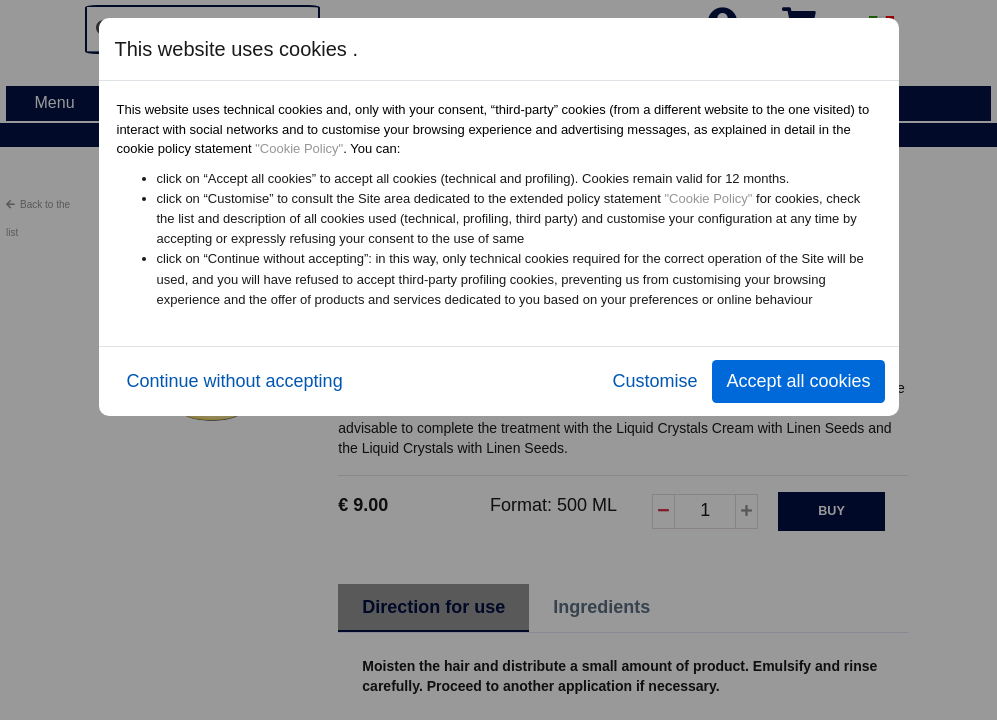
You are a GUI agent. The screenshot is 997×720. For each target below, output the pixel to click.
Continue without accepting (235, 381)
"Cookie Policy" (299, 148)
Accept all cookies (798, 381)
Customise (654, 381)
